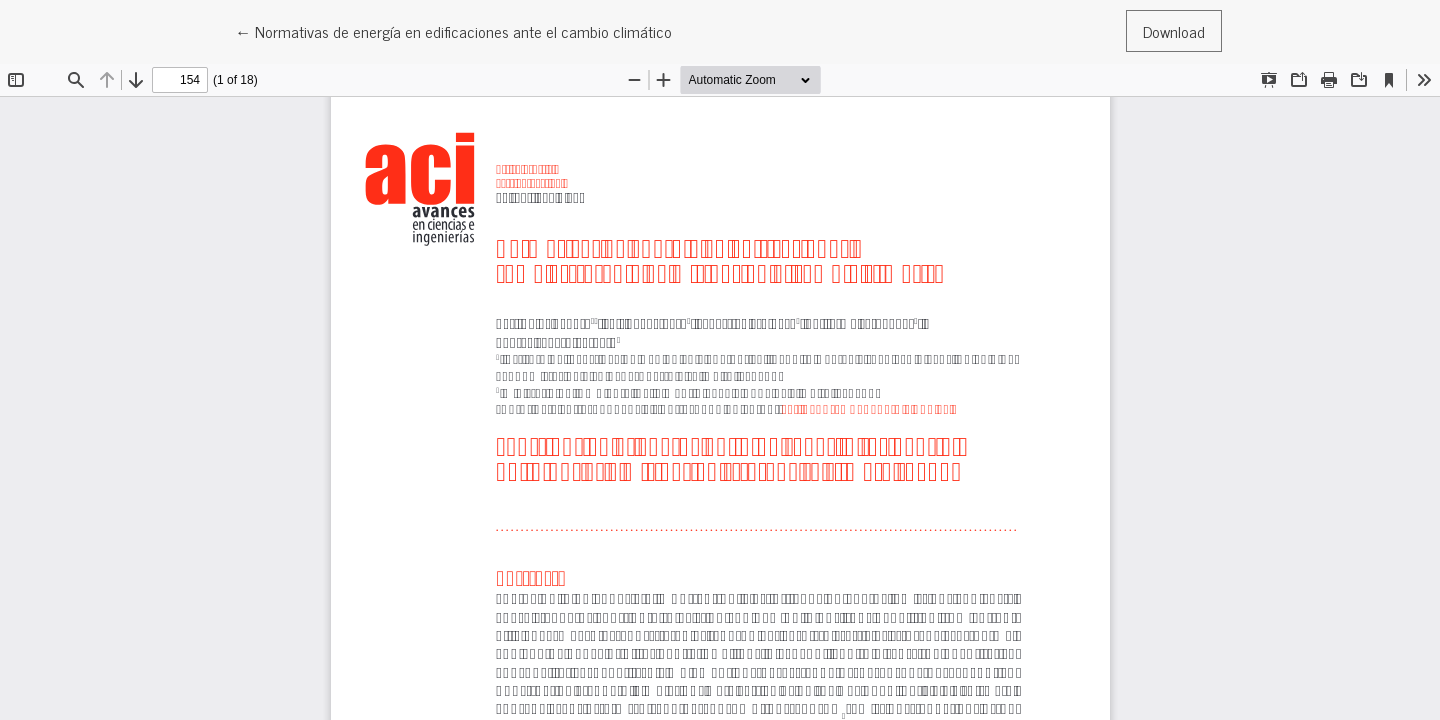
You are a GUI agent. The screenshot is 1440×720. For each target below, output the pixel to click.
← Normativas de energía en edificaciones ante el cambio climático (453, 30)
